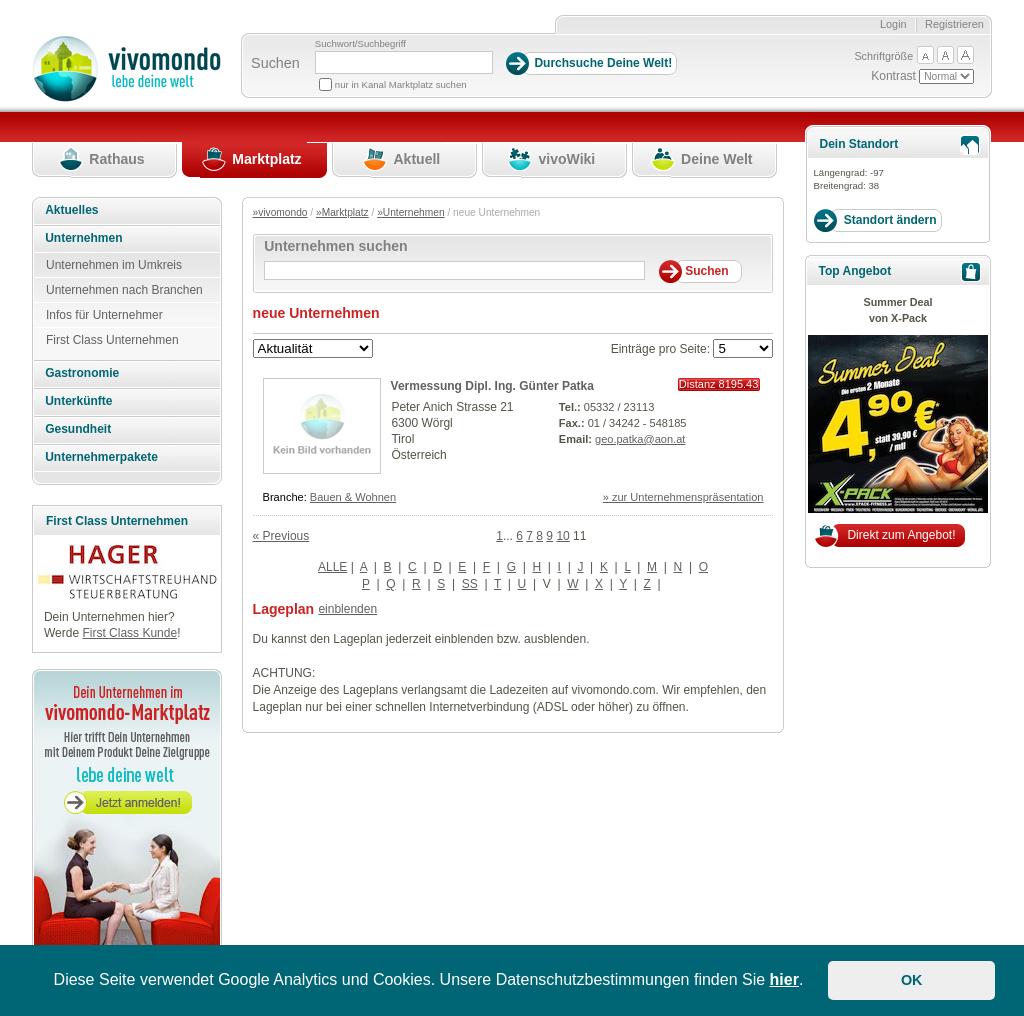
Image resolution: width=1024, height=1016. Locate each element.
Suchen (275, 63)
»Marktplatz (342, 212)
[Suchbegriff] (404, 62)
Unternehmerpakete (101, 457)
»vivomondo (280, 212)
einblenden (347, 609)
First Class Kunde (129, 633)
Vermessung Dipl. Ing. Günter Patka (492, 386)
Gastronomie (82, 373)
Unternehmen (83, 238)
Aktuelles (71, 210)
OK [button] (912, 980)
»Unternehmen (410, 212)
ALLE (332, 567)
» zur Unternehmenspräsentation (683, 497)
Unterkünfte (78, 401)
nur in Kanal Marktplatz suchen (401, 84)
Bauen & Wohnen (353, 497)
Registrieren (954, 24)
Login (893, 24)
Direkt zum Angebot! (901, 535)
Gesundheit (78, 429)
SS (470, 584)
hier (784, 979)
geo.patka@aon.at (640, 439)
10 (562, 536)
